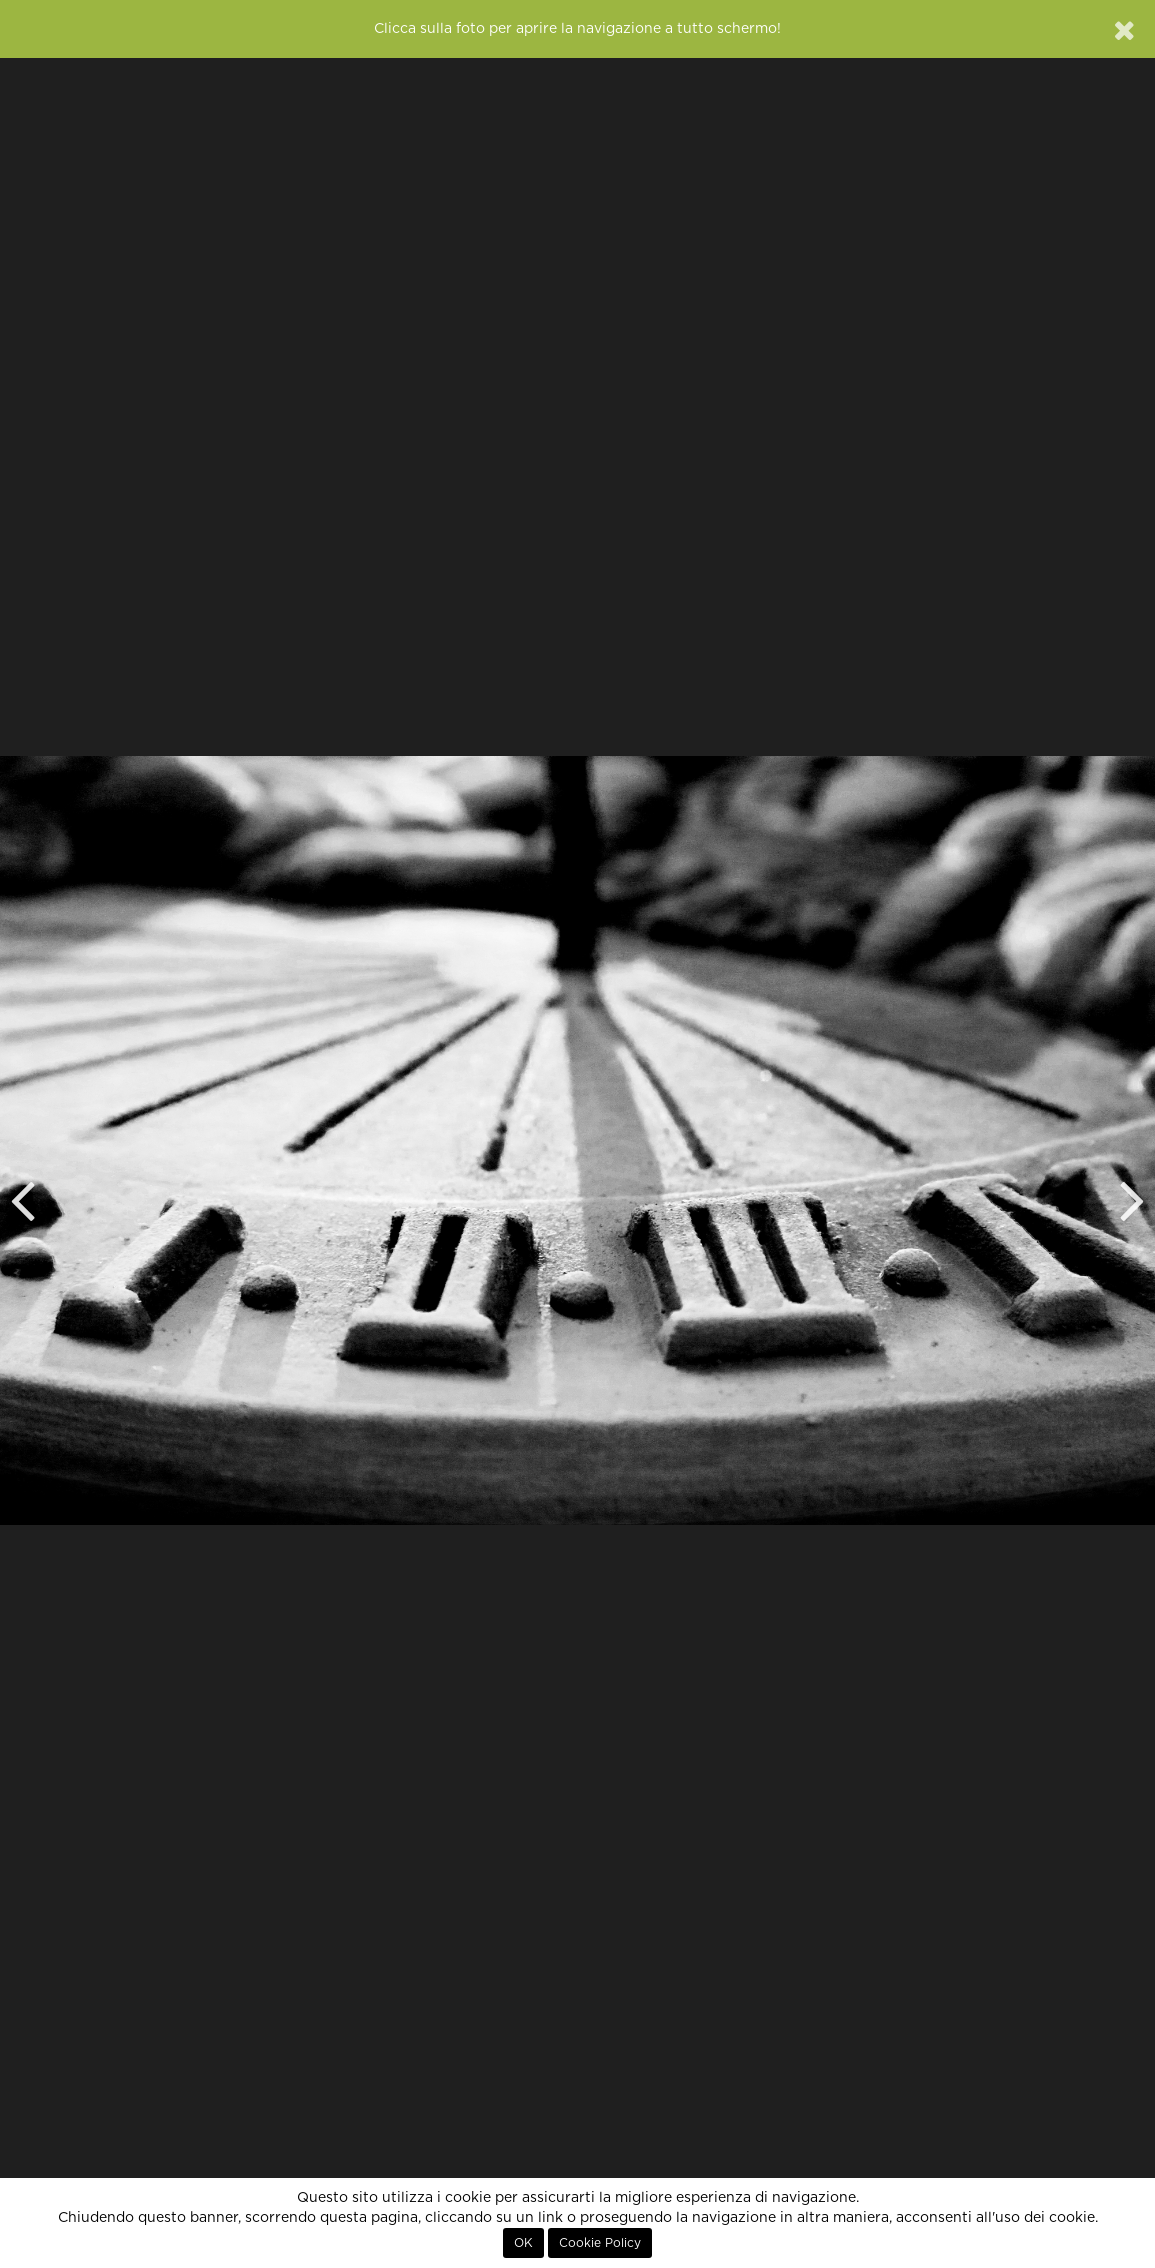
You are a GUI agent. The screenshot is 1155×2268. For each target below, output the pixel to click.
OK (523, 2243)
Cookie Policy (600, 2243)
